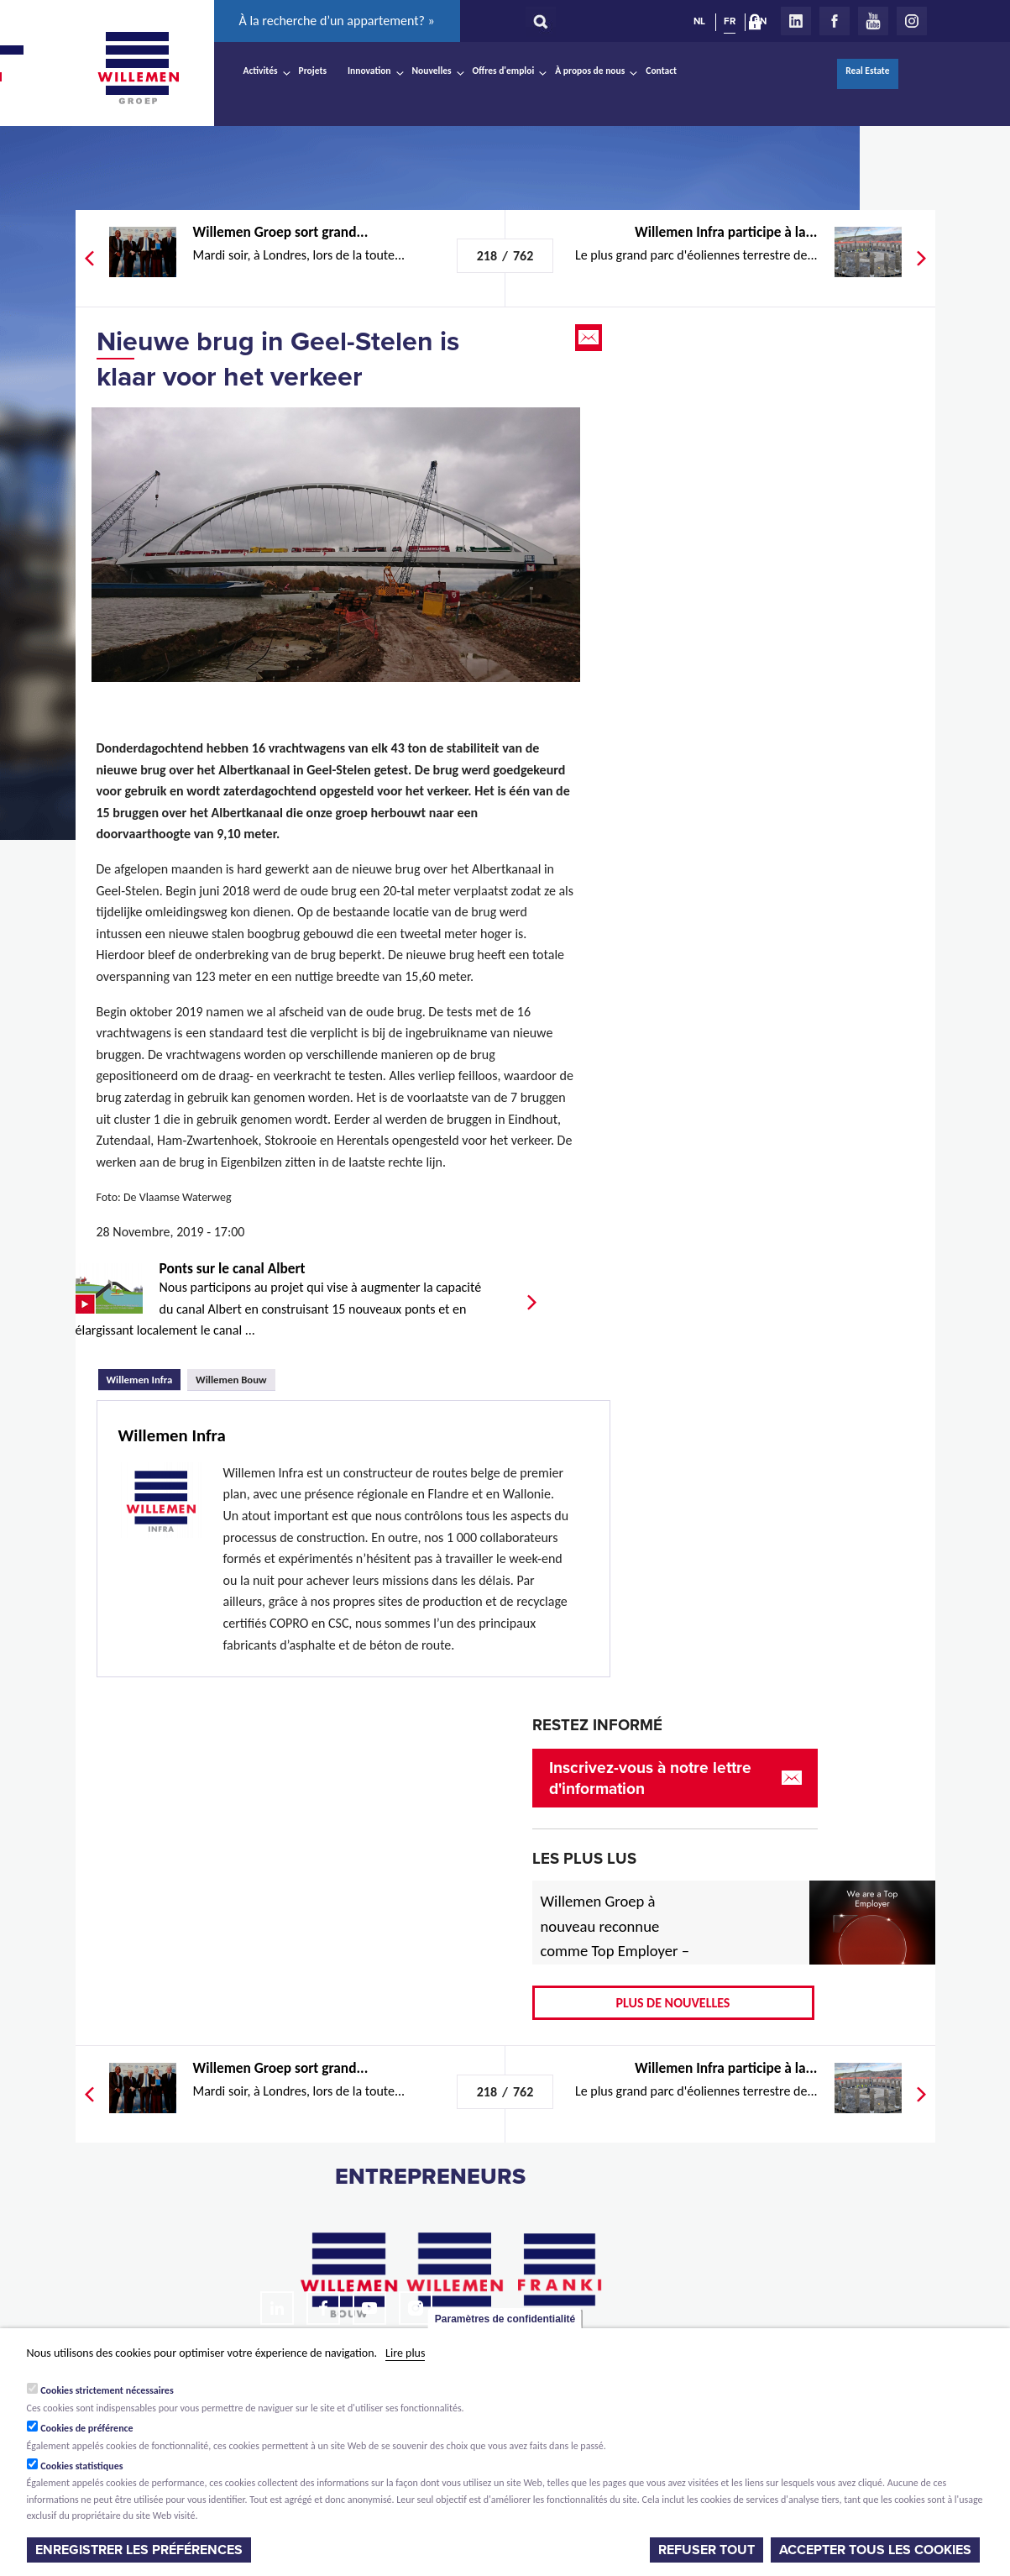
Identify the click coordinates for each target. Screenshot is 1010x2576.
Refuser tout (706, 2550)
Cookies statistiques (81, 2466)
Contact (661, 70)
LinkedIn (796, 21)
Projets (313, 70)
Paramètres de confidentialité (505, 2319)
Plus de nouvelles (673, 2003)
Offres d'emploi (504, 70)
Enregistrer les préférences (139, 2550)
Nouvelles (432, 70)
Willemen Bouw (231, 1379)
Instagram (912, 21)
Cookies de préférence (86, 2428)
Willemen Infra (144, 1377)
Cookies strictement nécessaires (107, 2390)
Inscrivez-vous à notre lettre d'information (650, 1778)
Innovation (369, 70)
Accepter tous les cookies (875, 2550)
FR (729, 21)
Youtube (873, 21)
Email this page (590, 337)
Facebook (834, 21)
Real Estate (867, 70)
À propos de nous (590, 70)
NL (699, 21)
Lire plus (405, 2353)
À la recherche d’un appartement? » (337, 21)
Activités (260, 70)
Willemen (138, 68)
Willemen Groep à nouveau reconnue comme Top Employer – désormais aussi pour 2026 (615, 1951)
